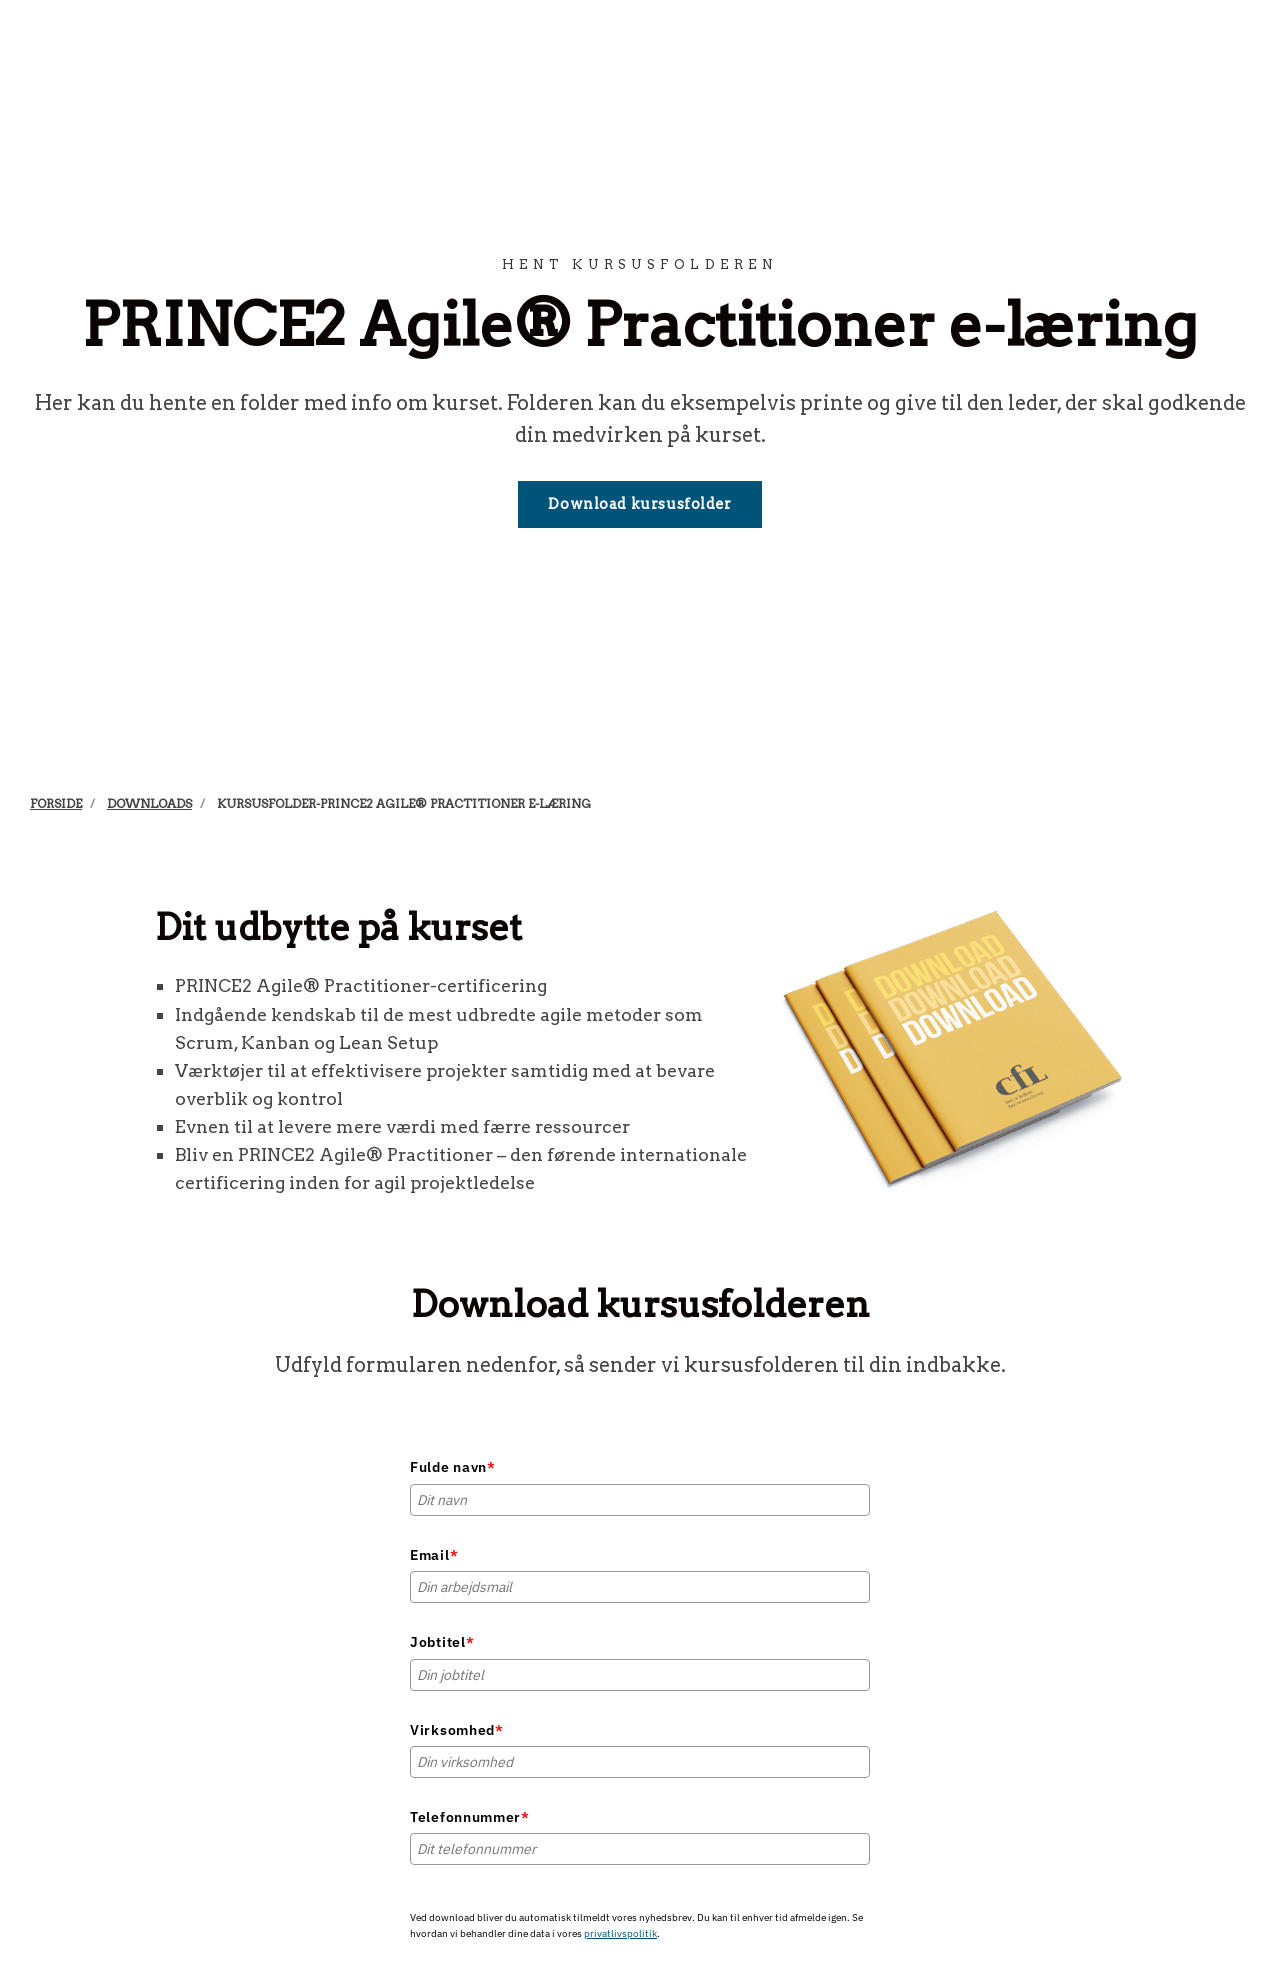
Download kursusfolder (639, 504)
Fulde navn (453, 1467)
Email (434, 1555)
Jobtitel (442, 1642)
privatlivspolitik (620, 1933)
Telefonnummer (470, 1817)
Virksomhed (457, 1730)
